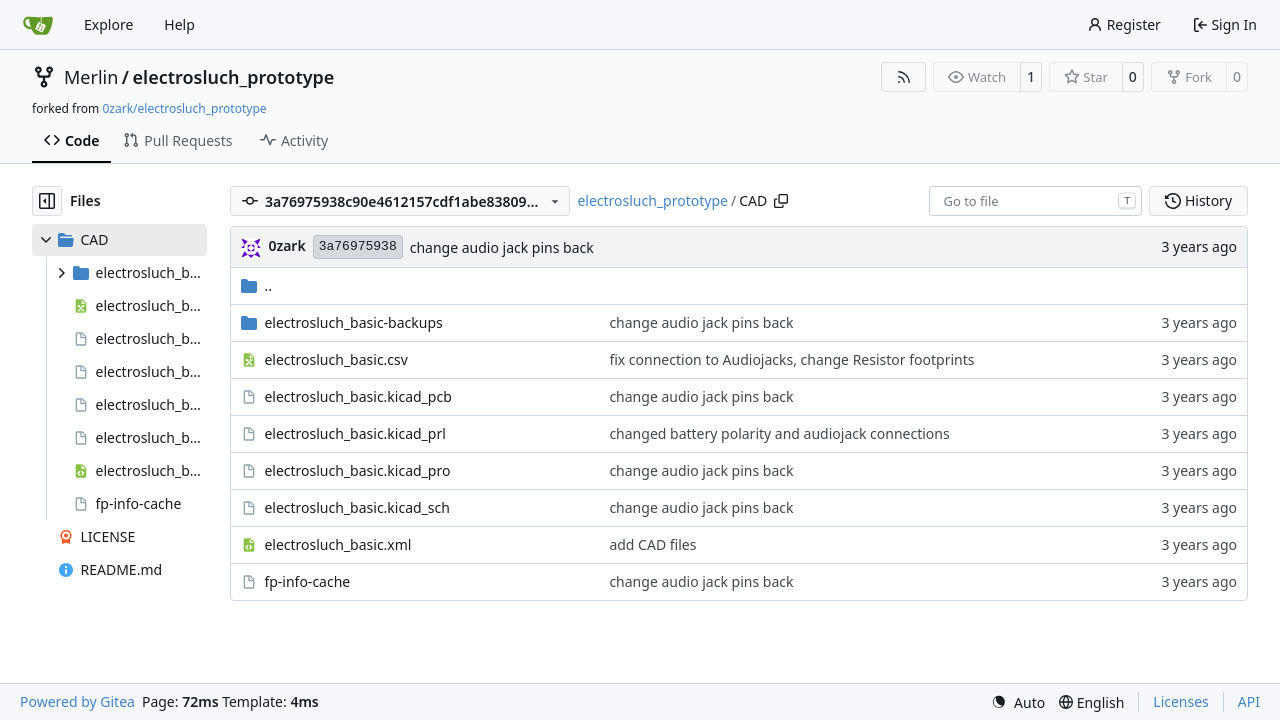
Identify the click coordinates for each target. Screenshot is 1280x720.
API (1249, 701)
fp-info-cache (307, 581)
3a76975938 (358, 246)
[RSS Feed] (904, 77)
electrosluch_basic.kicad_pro (357, 470)
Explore (108, 24)
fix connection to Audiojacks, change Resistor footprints (791, 359)
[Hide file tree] (47, 201)
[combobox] (1035, 201)
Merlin (91, 77)
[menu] (1018, 702)
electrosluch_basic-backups (353, 322)
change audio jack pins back (502, 247)
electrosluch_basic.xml (337, 544)
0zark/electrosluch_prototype (184, 108)
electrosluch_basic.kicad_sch (357, 507)
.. (256, 285)
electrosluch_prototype (234, 77)
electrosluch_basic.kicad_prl (354, 433)
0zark (286, 245)
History (1198, 200)
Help (179, 24)
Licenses (1181, 701)
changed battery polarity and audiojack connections (779, 433)
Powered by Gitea (77, 701)
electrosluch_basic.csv (336, 359)
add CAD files (652, 544)
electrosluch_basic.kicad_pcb (357, 396)
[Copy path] (781, 201)
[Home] (38, 25)
